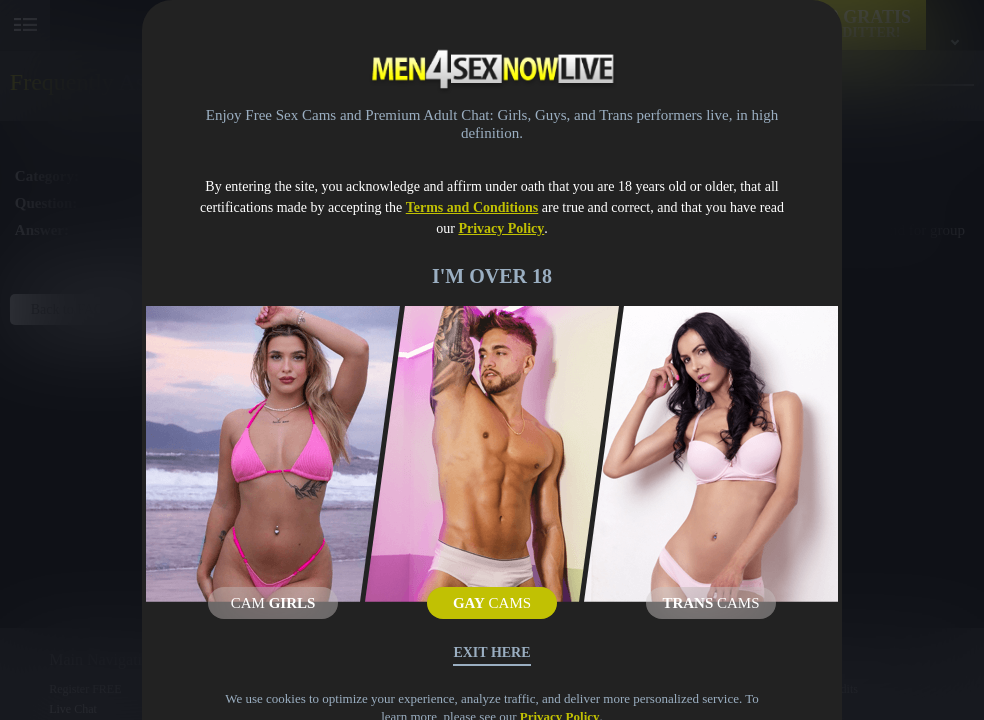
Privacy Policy (501, 228)
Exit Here (491, 652)
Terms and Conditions (472, 207)
